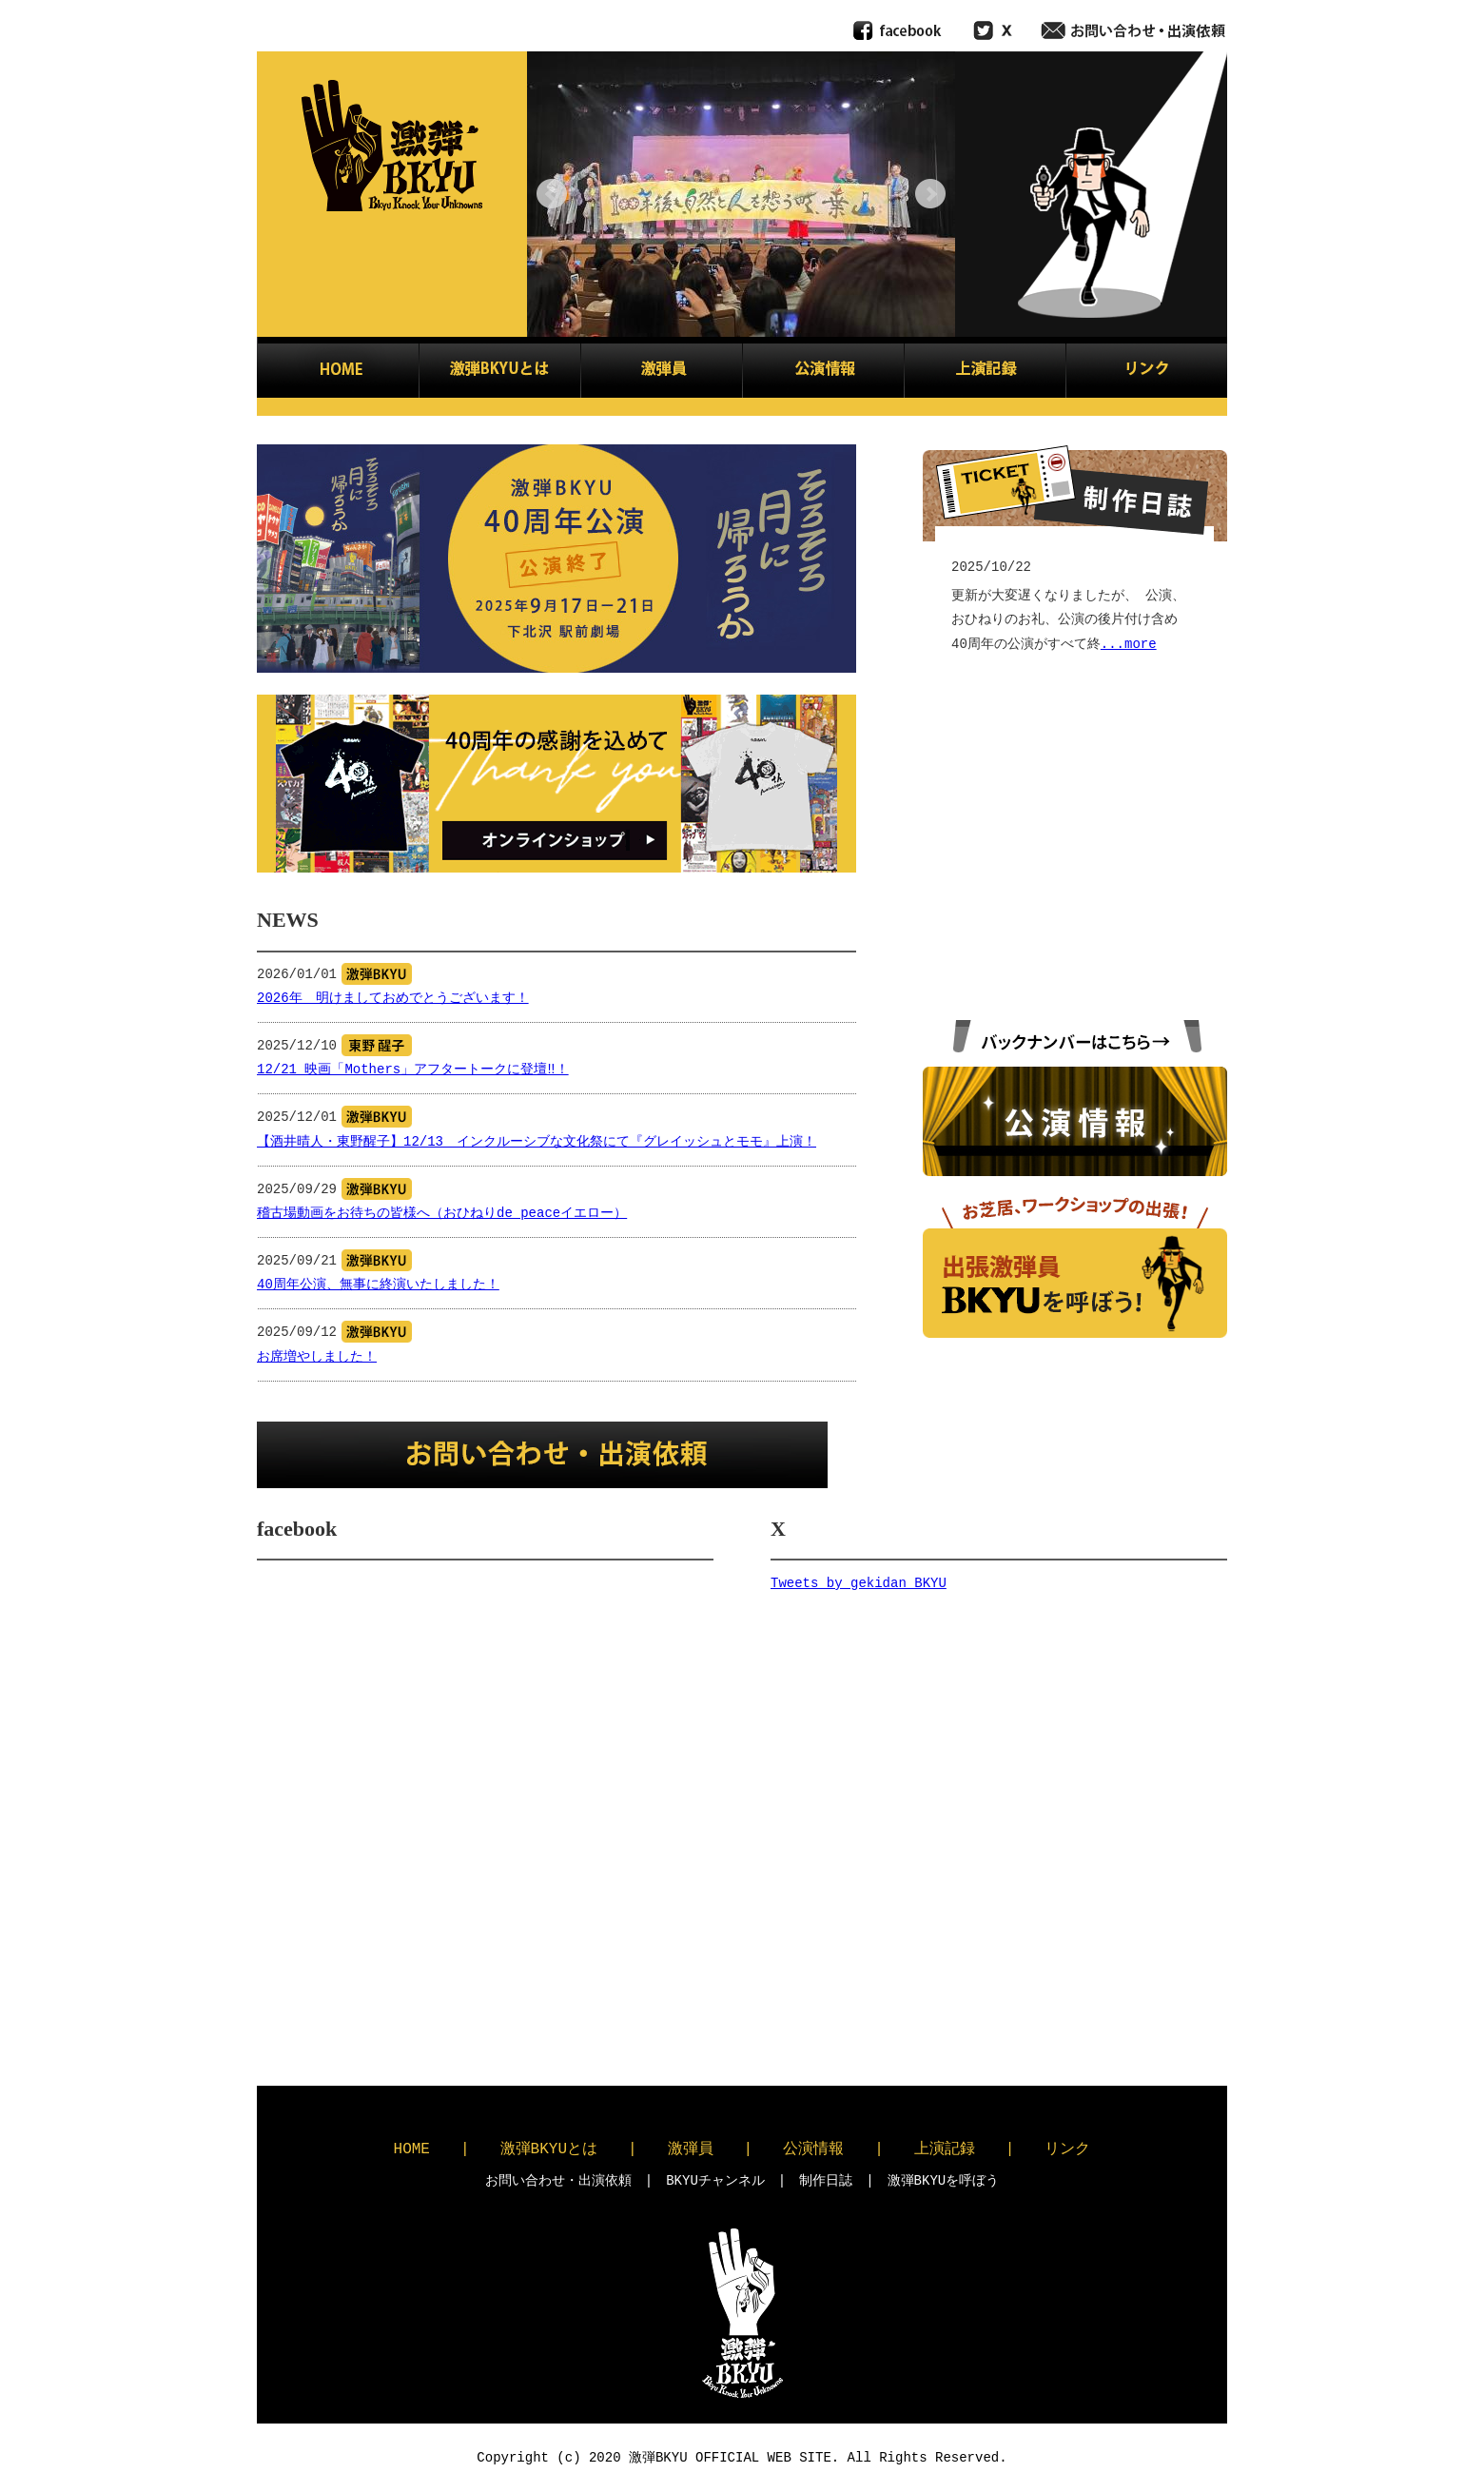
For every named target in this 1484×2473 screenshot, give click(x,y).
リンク (1067, 2149)
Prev (552, 194)
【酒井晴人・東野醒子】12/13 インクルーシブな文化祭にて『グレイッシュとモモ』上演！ (536, 1142)
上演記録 (944, 2149)
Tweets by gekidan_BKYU (859, 1584)
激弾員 (690, 2149)
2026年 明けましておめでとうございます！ (393, 999)
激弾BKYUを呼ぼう (944, 2180)
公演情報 (813, 2149)
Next (930, 194)
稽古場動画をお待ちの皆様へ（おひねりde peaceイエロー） (442, 1214)
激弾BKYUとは (548, 2149)
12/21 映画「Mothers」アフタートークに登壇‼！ (413, 1070)
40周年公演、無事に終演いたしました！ (378, 1285)
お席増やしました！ (317, 1357)
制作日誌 (825, 2180)
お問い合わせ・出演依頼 (558, 2180)
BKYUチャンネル (715, 2180)
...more (1129, 645)
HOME (412, 2149)
